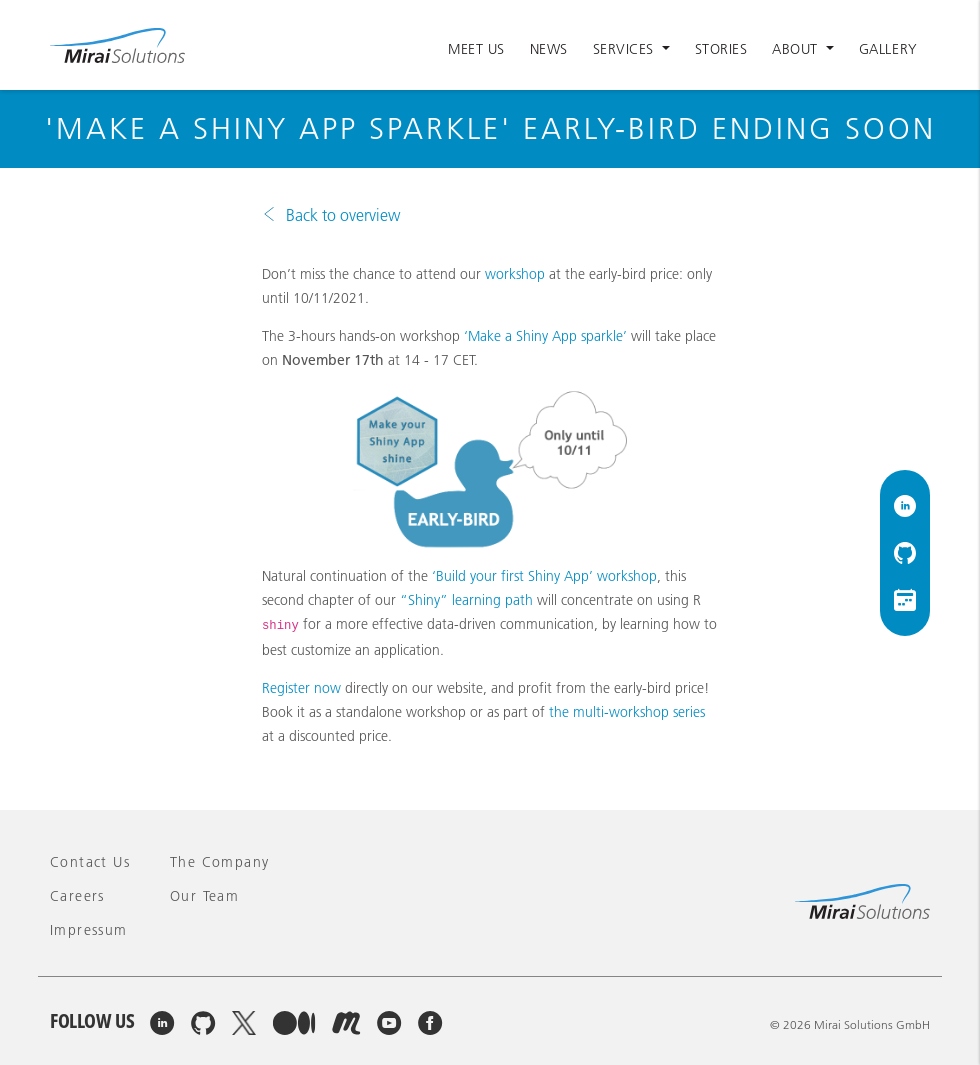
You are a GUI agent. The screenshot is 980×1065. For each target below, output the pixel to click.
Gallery (888, 49)
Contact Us (90, 862)
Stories (721, 49)
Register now (301, 688)
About (797, 49)
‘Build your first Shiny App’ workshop (544, 576)
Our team (204, 896)
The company (219, 862)
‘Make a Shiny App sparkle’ (545, 336)
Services (626, 49)
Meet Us (476, 49)
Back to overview (343, 215)
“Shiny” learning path (466, 600)
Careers (77, 896)
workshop (515, 274)
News (549, 49)
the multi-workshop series (627, 712)
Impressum (89, 930)
